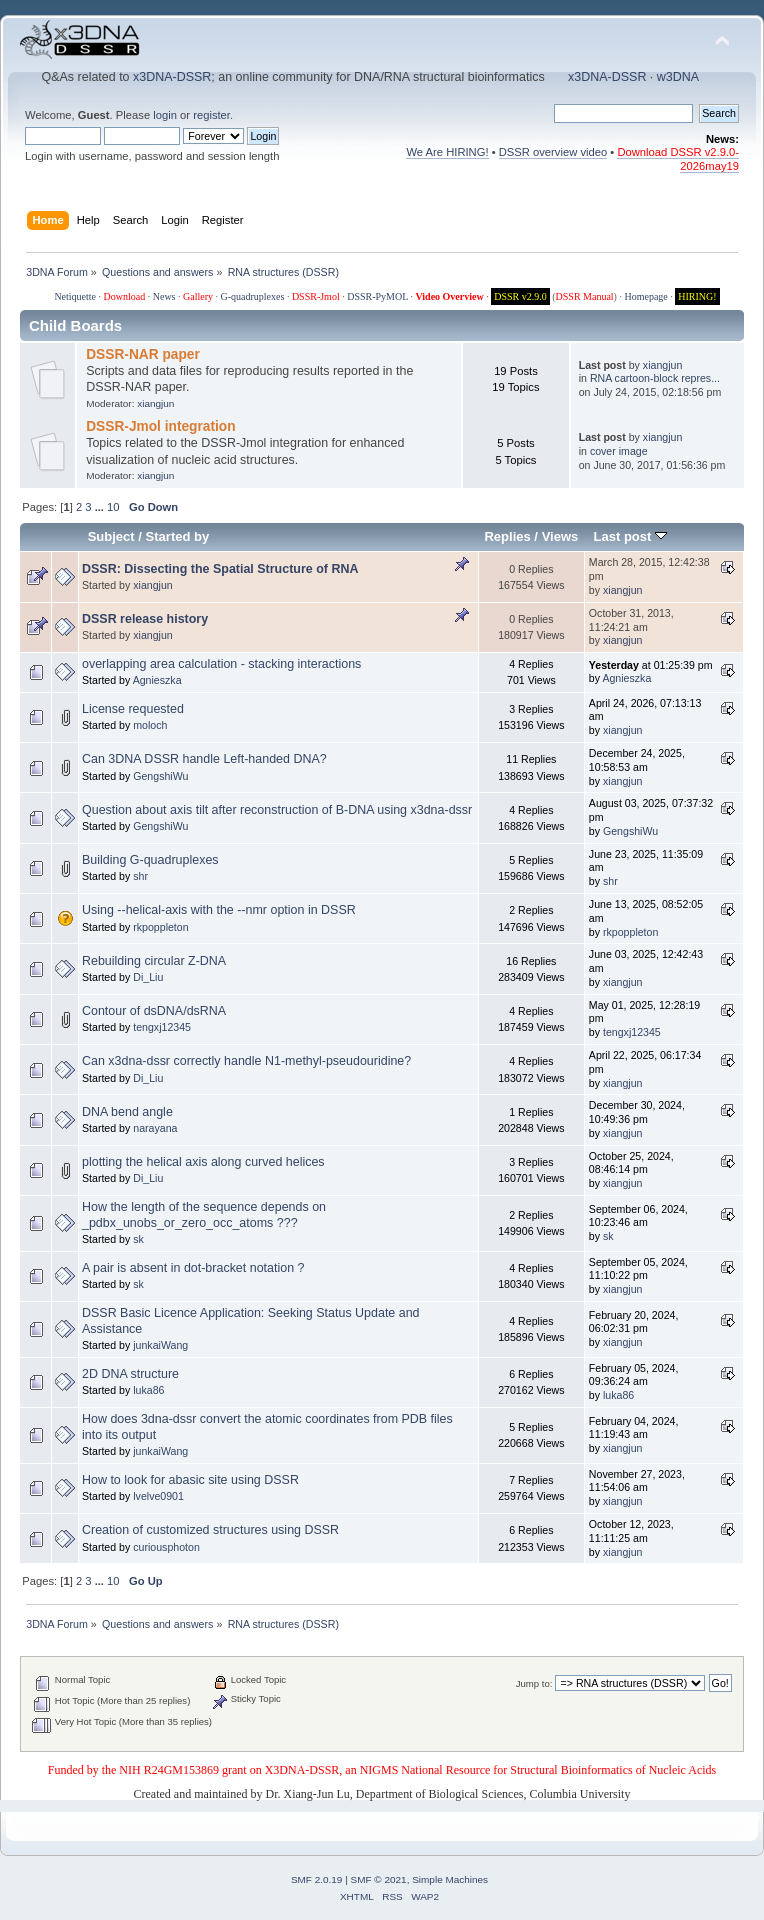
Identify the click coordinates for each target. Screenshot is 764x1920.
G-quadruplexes (253, 296)
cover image (619, 451)
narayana (155, 1128)
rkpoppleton (160, 927)
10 (113, 507)
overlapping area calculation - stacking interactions (221, 664)
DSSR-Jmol (316, 296)
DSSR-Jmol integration (160, 426)
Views (560, 536)
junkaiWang (160, 1345)
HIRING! (697, 296)
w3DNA (678, 77)
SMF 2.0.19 (317, 1879)
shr (140, 876)
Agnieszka (157, 680)
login (165, 115)
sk (138, 1239)
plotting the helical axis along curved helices (203, 1162)
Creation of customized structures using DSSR (210, 1530)
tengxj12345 (162, 1027)
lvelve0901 (158, 1496)
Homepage (645, 296)
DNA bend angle (127, 1112)
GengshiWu (160, 776)
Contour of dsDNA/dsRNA (154, 1011)
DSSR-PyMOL (377, 296)
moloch (150, 725)
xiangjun (155, 403)
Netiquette (75, 296)
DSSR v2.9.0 (520, 296)
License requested (133, 709)
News (164, 296)
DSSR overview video (553, 152)
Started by (178, 536)
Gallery (198, 296)
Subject (111, 536)
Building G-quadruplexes (150, 860)
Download (125, 296)
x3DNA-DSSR (172, 77)
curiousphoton (166, 1547)
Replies (507, 536)
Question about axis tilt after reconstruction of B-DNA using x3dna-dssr (277, 810)
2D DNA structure (130, 1374)
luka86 (148, 1390)
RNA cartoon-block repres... (655, 378)
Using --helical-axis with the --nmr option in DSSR (219, 910)
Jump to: (534, 1683)
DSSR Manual (585, 296)
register (211, 115)
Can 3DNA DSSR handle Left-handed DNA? (204, 759)
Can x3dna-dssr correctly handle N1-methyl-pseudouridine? (246, 1061)
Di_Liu (148, 977)
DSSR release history (145, 619)
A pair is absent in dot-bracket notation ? (193, 1268)
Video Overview (449, 296)
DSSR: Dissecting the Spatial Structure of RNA (220, 569)
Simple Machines (450, 1879)
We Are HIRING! (447, 152)
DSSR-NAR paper (143, 354)
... (101, 507)
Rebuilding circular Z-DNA (154, 961)
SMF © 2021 (379, 1879)
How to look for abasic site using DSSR (190, 1480)
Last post (630, 536)
